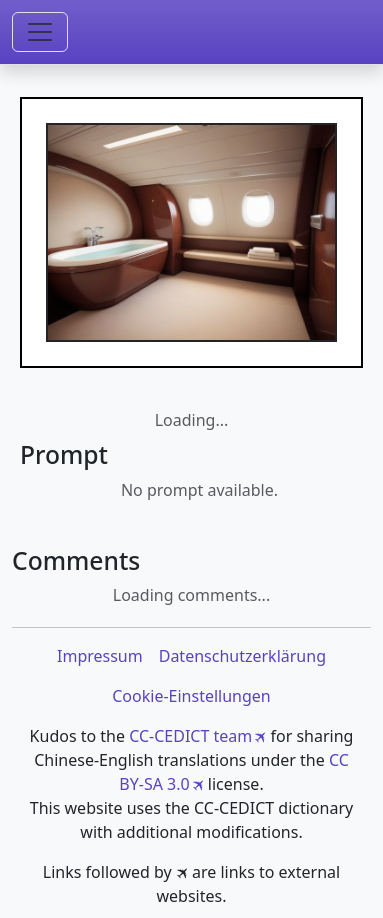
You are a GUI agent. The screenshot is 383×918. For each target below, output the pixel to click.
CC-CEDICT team (190, 736)
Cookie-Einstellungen (191, 696)
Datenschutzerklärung (242, 656)
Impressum (100, 656)
